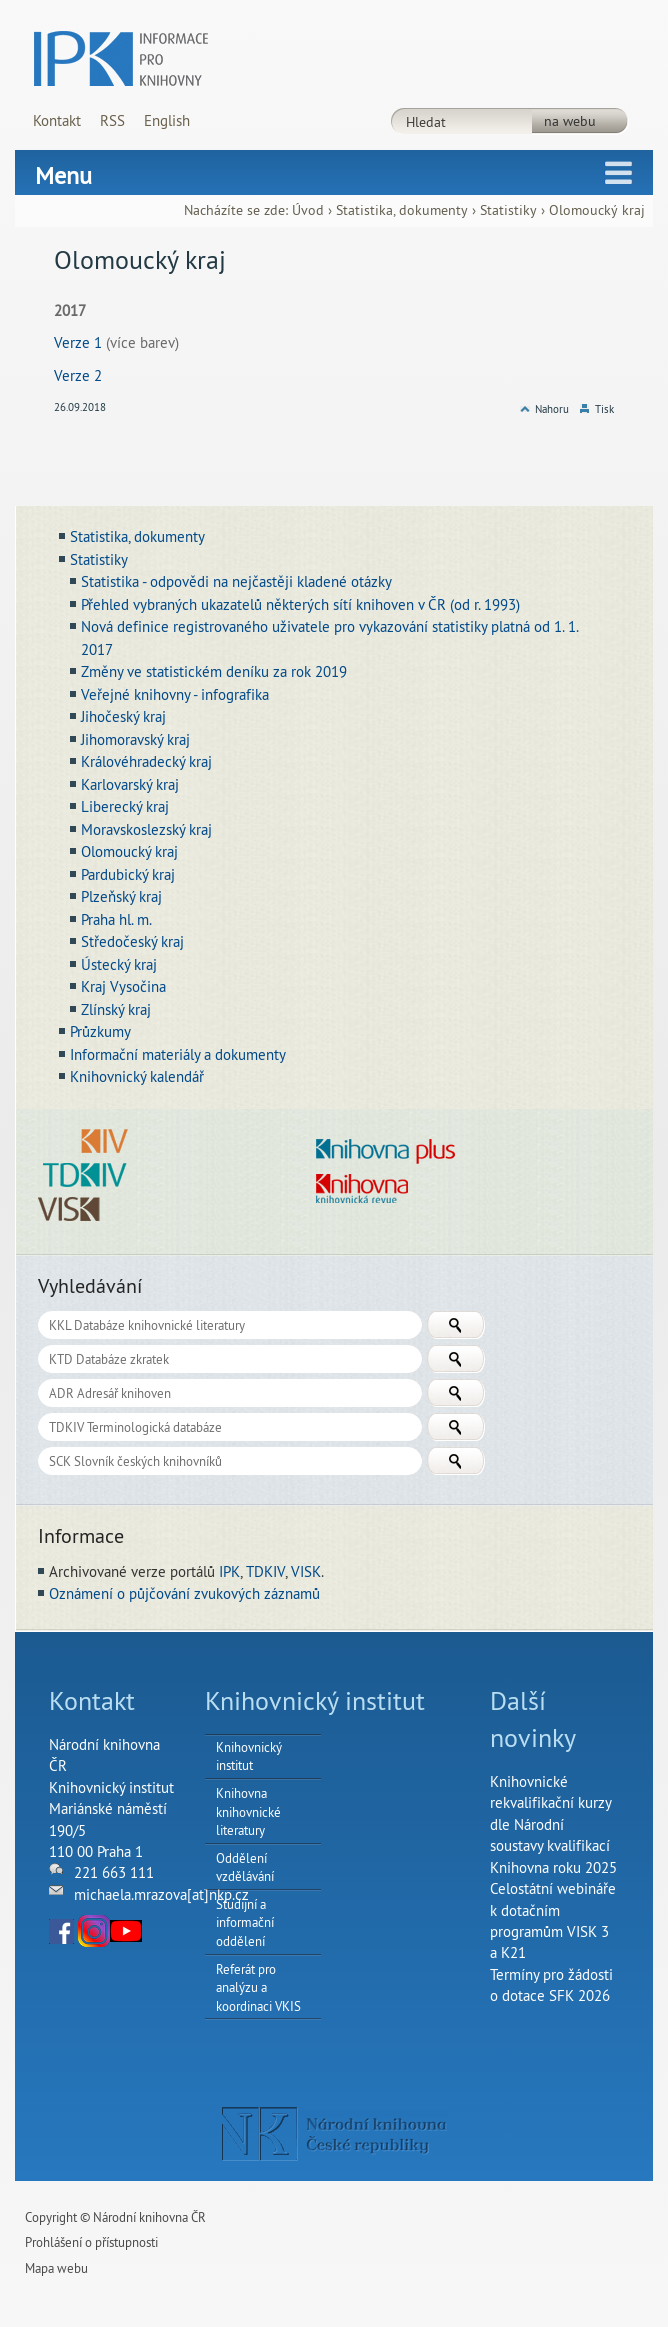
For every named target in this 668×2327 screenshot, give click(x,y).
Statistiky (508, 210)
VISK (306, 1571)
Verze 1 (78, 342)
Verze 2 (78, 375)
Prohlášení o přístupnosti (91, 2242)
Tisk (604, 409)
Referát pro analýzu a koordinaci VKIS (258, 1987)
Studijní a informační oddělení (245, 1922)
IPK (229, 1571)
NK (334, 2134)
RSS (112, 120)
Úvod (308, 210)
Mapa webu (56, 2268)
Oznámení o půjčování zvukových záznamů (184, 1593)
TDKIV (265, 1571)
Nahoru (552, 409)
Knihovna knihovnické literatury (248, 1811)
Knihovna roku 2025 (553, 1867)
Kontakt (57, 120)
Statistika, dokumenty (402, 210)
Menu (63, 175)
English (167, 120)
